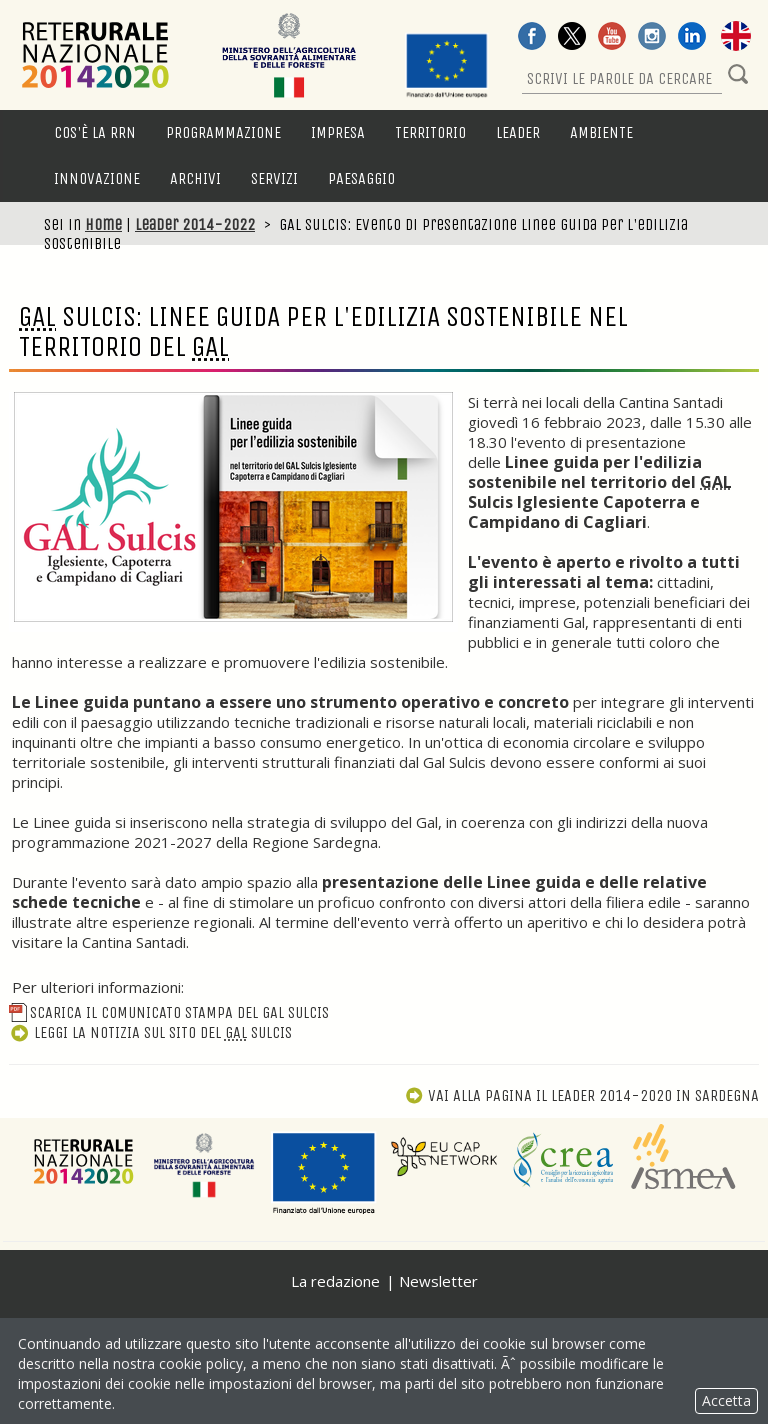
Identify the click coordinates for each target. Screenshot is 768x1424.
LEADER (518, 132)
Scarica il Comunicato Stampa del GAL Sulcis (169, 1012)
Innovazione (97, 178)
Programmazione (223, 132)
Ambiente (601, 132)
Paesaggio (361, 178)
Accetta (726, 1400)
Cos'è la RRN (95, 132)
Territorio (430, 132)
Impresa (338, 132)
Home (103, 224)
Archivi (195, 178)
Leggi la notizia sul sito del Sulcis (150, 1032)
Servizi (274, 178)
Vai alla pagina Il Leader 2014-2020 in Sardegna (582, 1095)
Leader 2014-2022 (195, 224)
